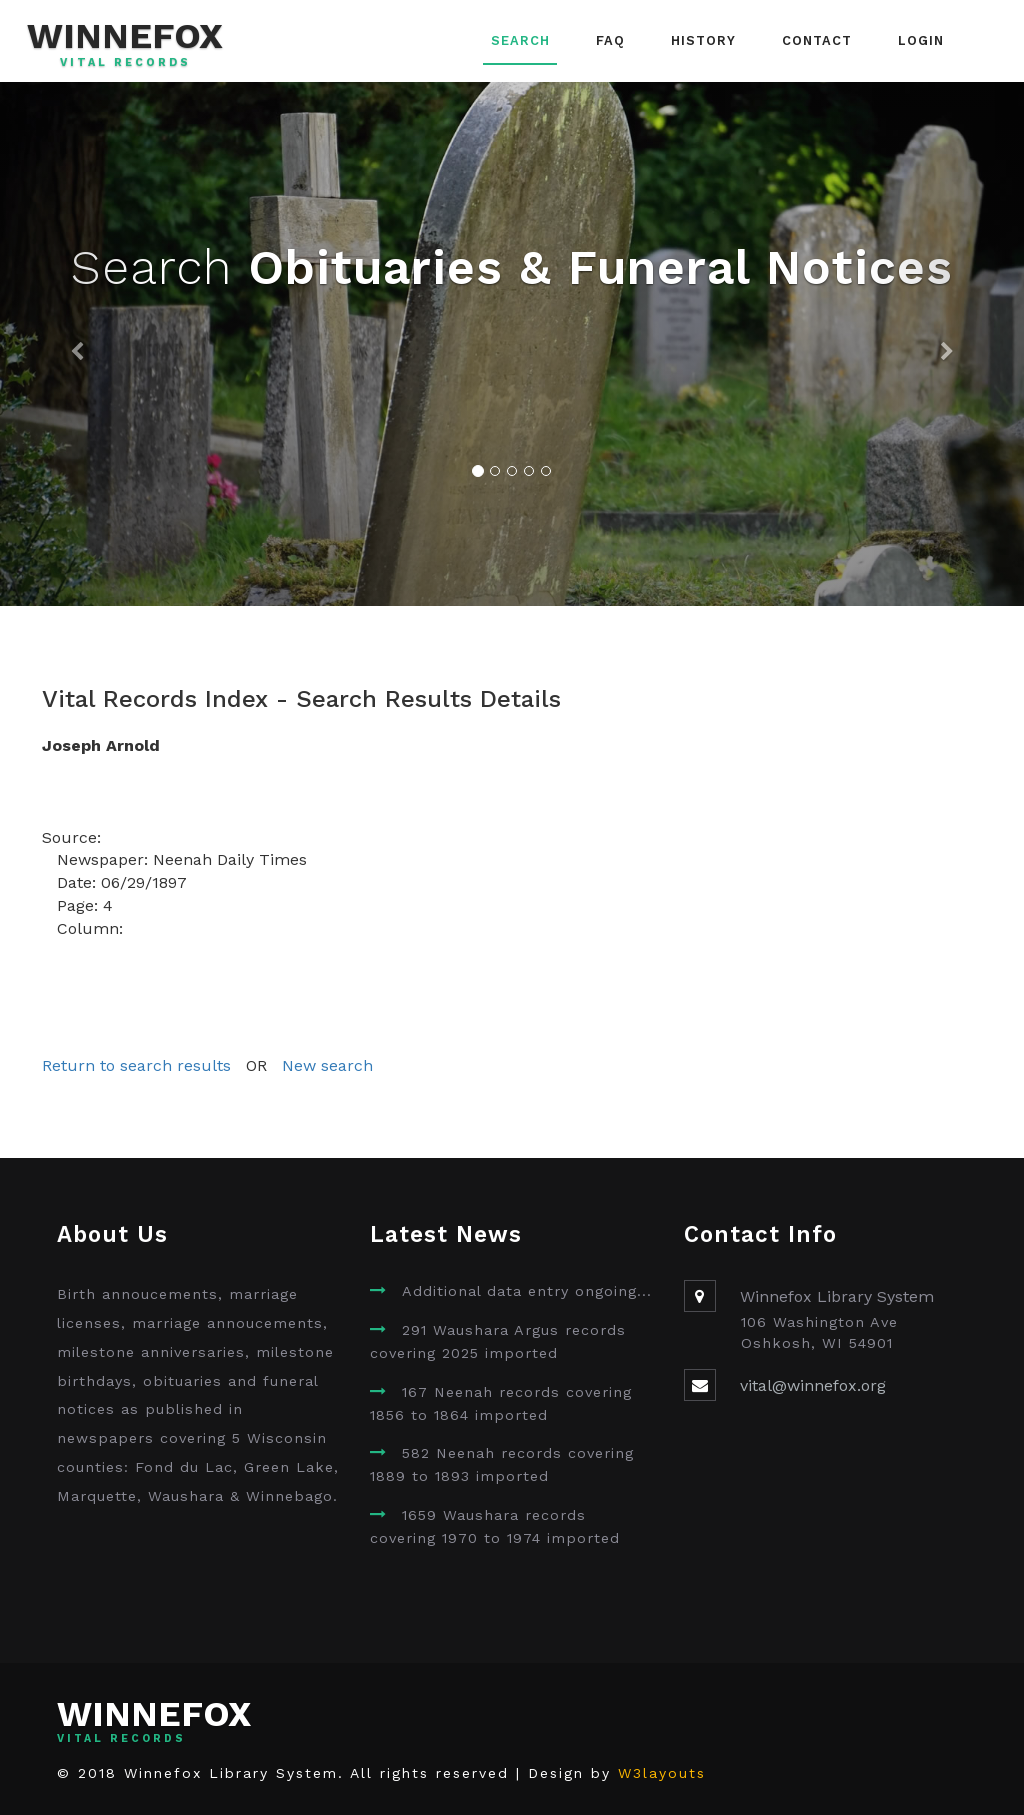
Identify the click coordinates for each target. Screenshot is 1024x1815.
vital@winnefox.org (813, 1385)
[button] (77, 344)
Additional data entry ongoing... (527, 1291)
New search (327, 1065)
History (703, 40)
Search (520, 40)
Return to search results (136, 1065)
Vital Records (125, 63)
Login (921, 40)
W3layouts (662, 1773)
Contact (817, 40)
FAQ (610, 40)
